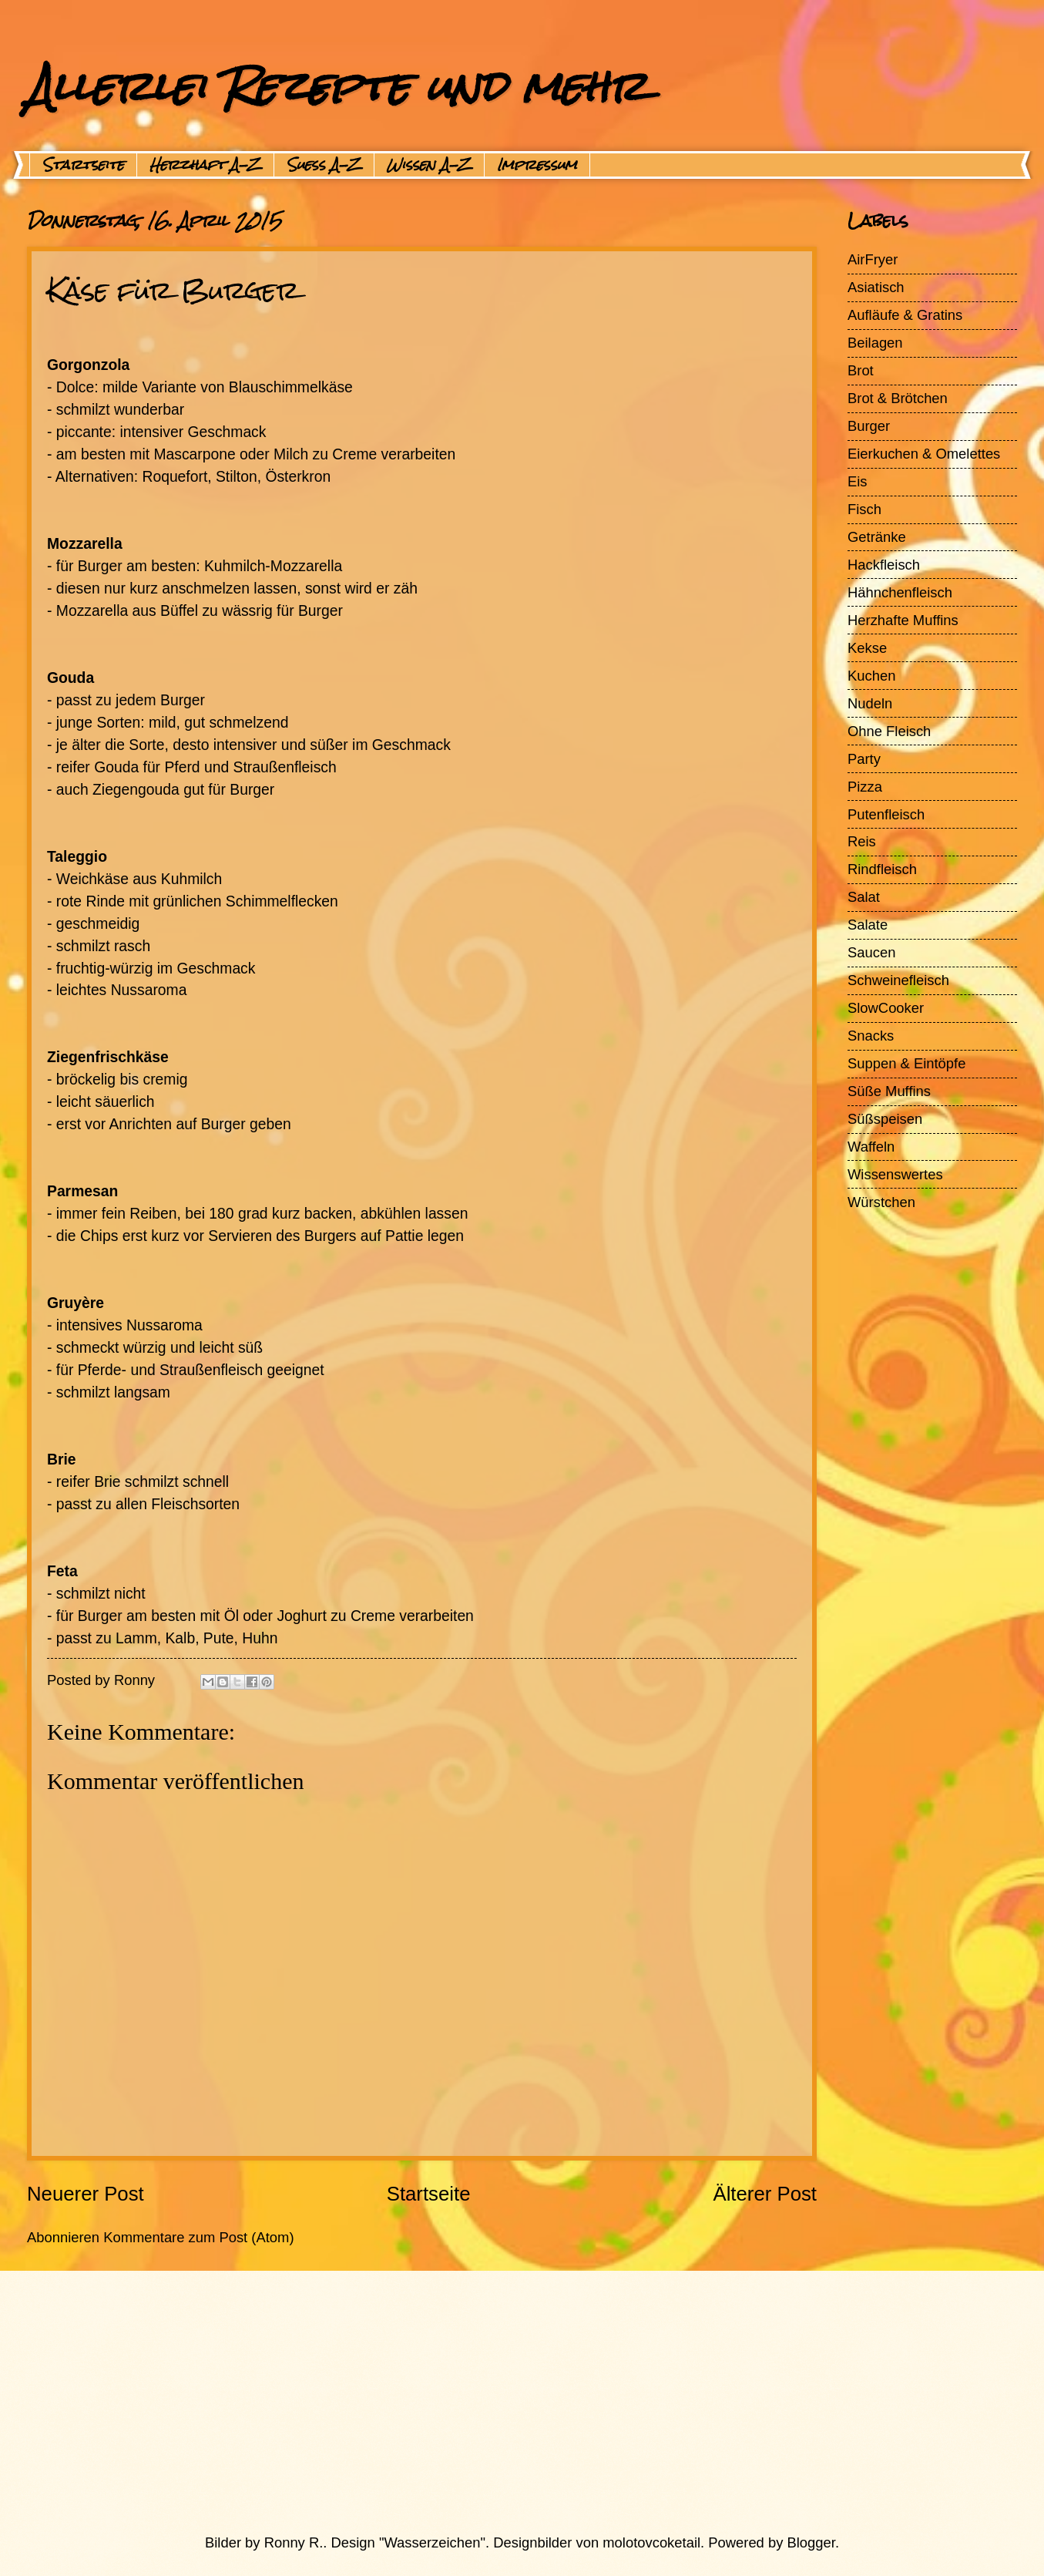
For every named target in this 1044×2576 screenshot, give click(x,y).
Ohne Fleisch (889, 731)
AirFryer (873, 259)
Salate (868, 924)
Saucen (871, 952)
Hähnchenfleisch (900, 592)
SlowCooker (886, 1008)
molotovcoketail (651, 2542)
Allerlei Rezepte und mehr (336, 86)
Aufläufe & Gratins (905, 315)
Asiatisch (876, 287)
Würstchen (881, 1202)
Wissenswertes (895, 1174)
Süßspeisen (885, 1119)
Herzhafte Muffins (903, 620)
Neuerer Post (85, 2193)
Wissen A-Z (429, 165)
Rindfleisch (882, 869)
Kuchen (871, 676)
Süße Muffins (889, 1091)
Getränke (877, 537)
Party (864, 759)
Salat (864, 897)
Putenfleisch (886, 814)
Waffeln (871, 1146)
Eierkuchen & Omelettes (924, 454)
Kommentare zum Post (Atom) (198, 2237)
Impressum (537, 165)
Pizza (865, 787)
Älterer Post (765, 2193)
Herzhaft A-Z (205, 165)
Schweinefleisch (898, 980)
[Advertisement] (485, 2402)
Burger (869, 426)
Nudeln (870, 703)
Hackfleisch (884, 565)
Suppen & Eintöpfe (906, 1063)
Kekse (867, 648)
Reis (862, 841)
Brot (861, 370)
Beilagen (875, 343)
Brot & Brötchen (898, 398)
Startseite (83, 165)
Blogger (811, 2542)
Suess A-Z (324, 165)
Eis (858, 481)
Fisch (864, 509)
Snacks (871, 1035)
